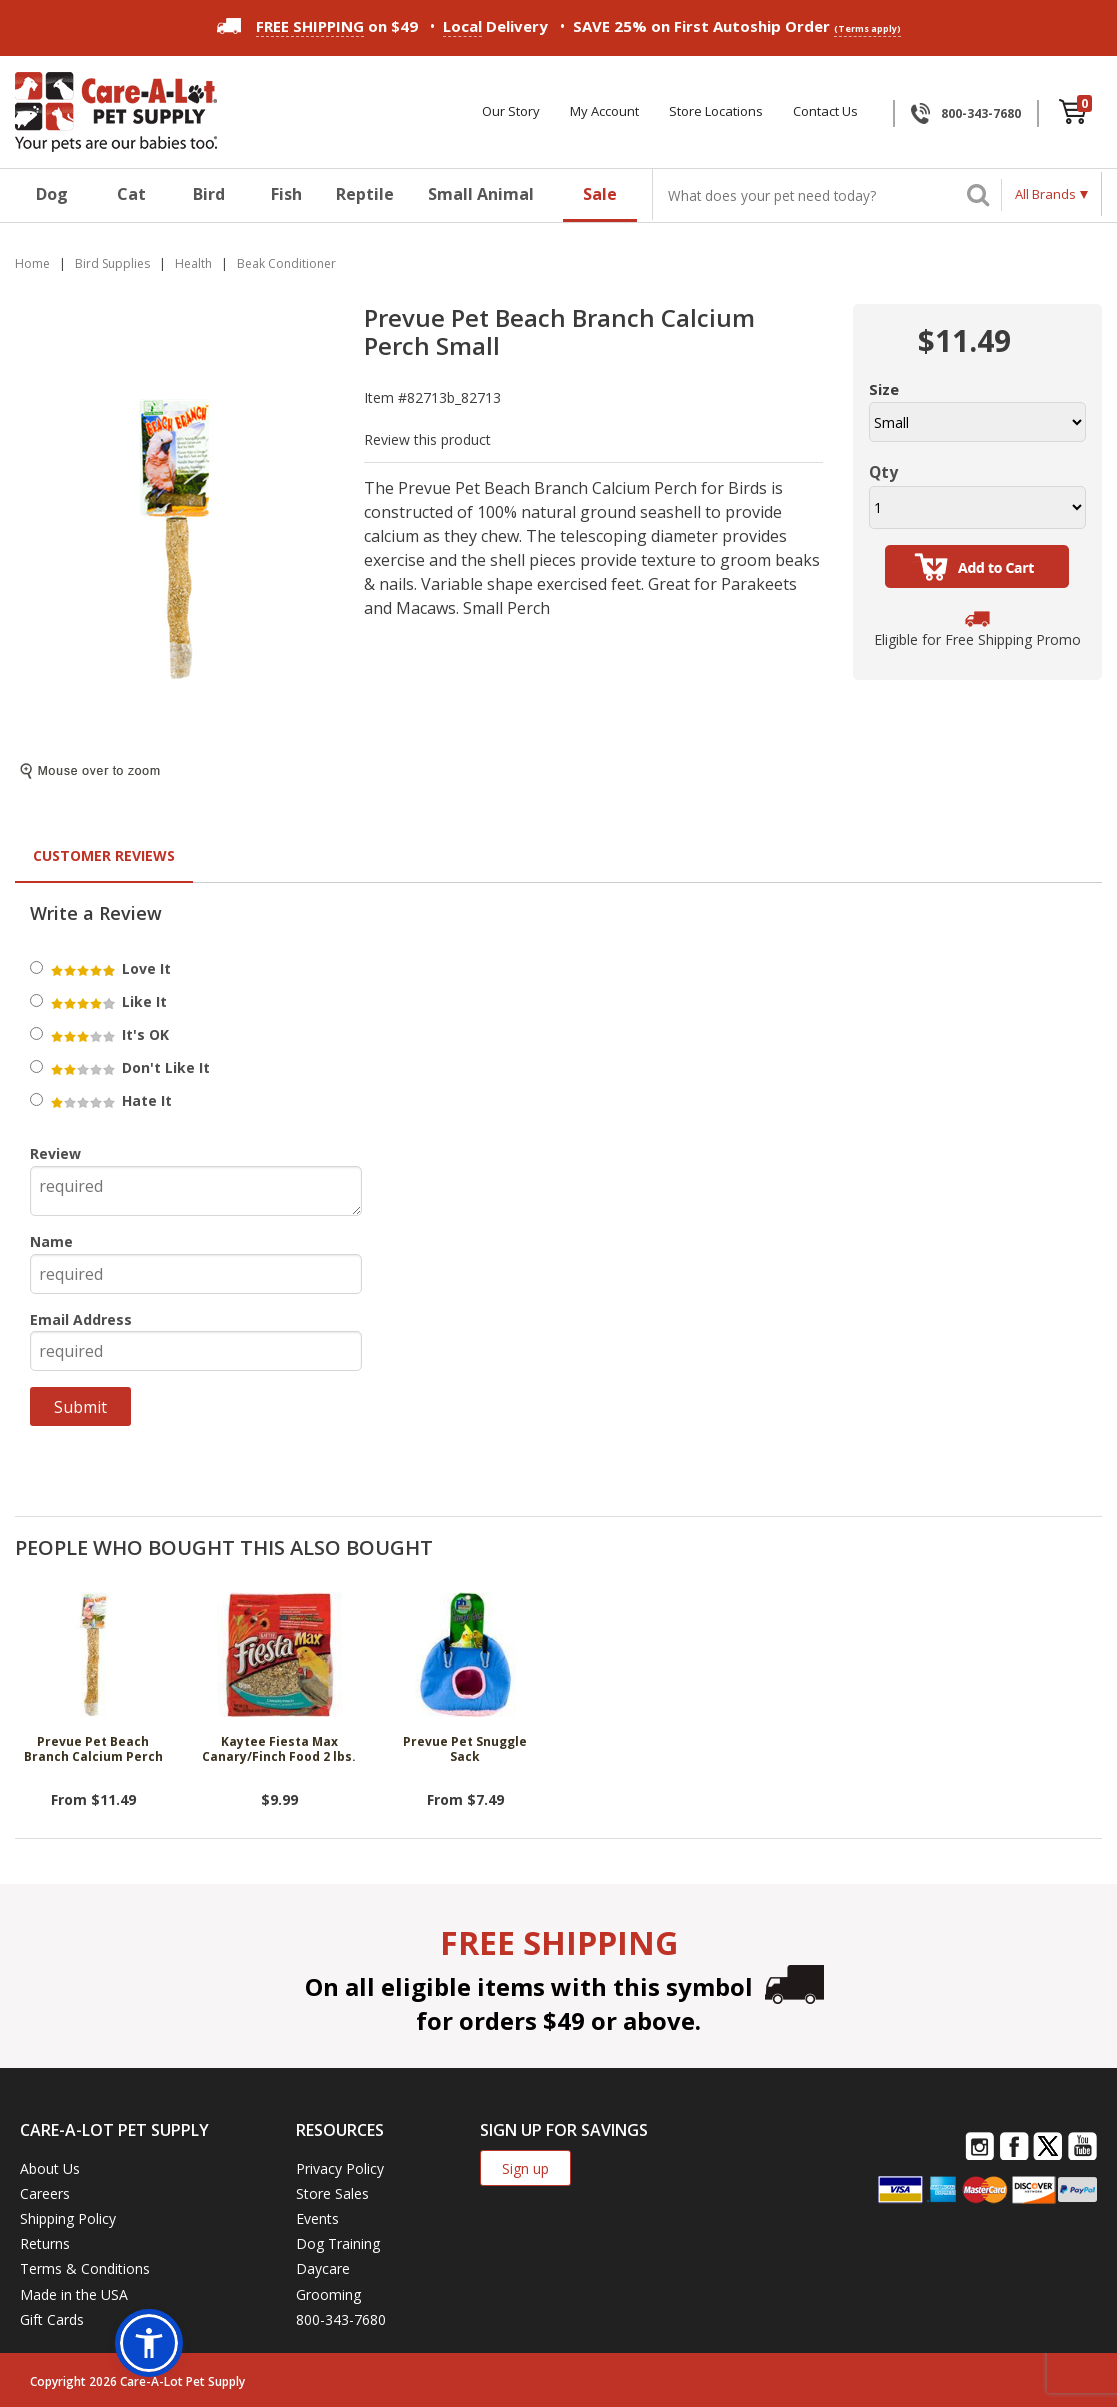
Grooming (328, 2294)
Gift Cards (52, 2319)
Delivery (495, 26)
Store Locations (716, 111)
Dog (52, 194)
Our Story (511, 111)
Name (51, 1241)
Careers (45, 2193)
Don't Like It (129, 1067)
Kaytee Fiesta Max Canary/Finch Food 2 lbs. (279, 1749)
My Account (604, 111)
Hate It (110, 1100)
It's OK (108, 1034)
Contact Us (825, 111)
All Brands (1045, 194)
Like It (107, 1001)
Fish (286, 194)
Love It (109, 968)
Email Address (81, 1319)
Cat (131, 194)
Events (317, 2218)
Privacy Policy (340, 2168)
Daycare (323, 2268)
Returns (45, 2243)
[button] (149, 2343)
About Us (50, 2168)
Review (55, 1153)
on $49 (317, 26)
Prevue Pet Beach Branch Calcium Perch (93, 1749)
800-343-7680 (981, 113)
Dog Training (338, 2243)
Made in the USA (74, 2294)
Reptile (365, 194)
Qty (883, 472)
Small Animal (481, 194)
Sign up (525, 2168)
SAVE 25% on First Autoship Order (737, 26)
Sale (600, 194)
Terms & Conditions (85, 2268)
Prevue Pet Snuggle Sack (465, 1749)
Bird (209, 194)
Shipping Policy (68, 2218)
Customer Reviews (104, 855)
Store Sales (332, 2193)
